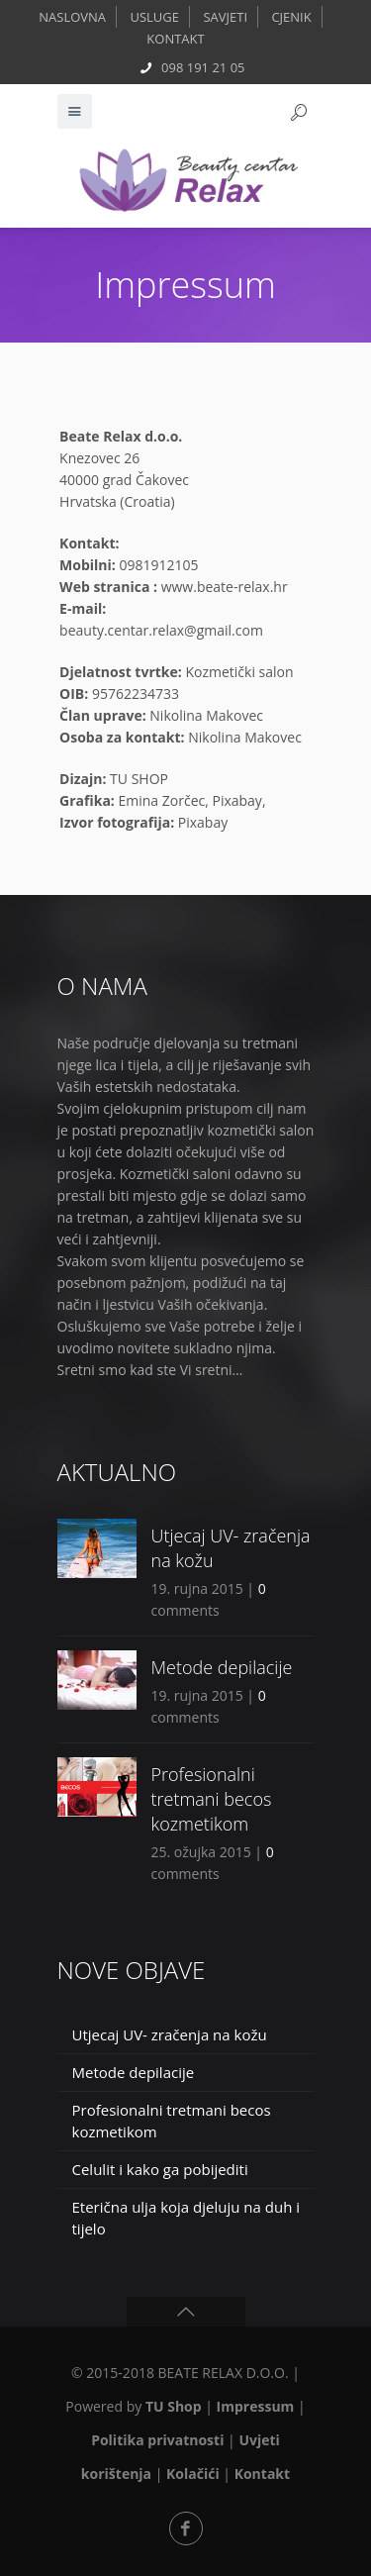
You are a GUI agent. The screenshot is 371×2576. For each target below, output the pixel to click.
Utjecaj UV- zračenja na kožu (169, 2034)
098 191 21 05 (202, 67)
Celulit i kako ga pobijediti (160, 2169)
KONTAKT (175, 39)
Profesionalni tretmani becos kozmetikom (211, 1798)
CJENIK (291, 17)
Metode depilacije (222, 1667)
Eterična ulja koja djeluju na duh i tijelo (186, 2217)
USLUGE (154, 17)
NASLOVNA (72, 17)
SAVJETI (225, 17)
